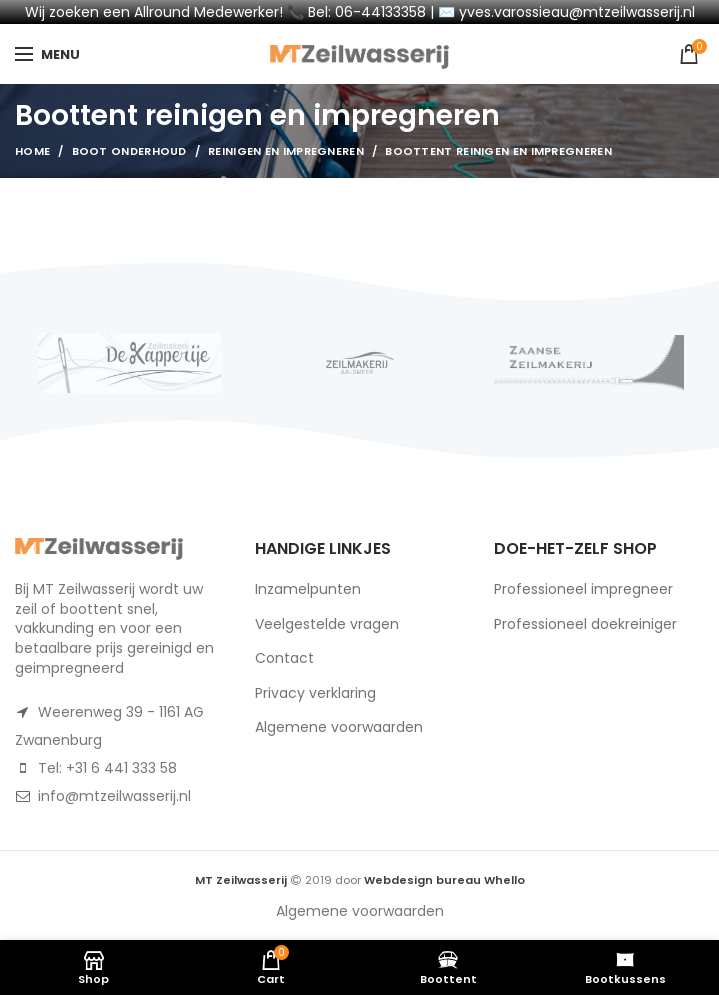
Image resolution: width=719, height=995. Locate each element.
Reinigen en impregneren (286, 151)
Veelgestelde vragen (327, 624)
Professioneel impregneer (583, 589)
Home (32, 151)
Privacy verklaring (315, 693)
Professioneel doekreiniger (585, 624)
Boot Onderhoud (129, 151)
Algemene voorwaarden (339, 727)
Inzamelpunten (308, 589)
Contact (284, 658)
